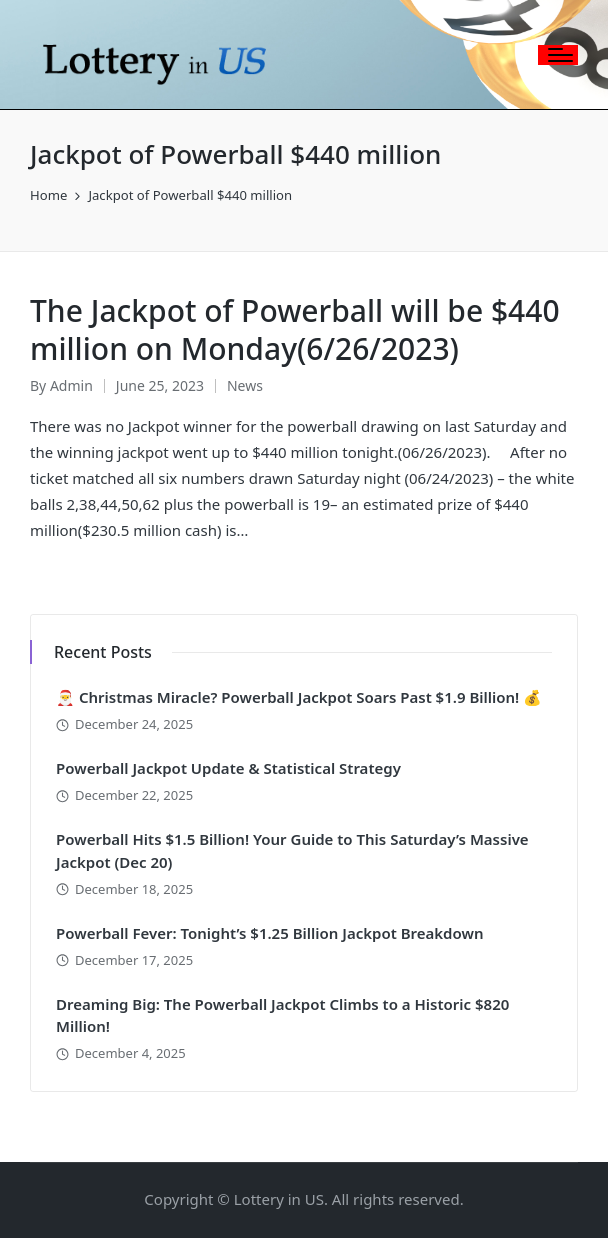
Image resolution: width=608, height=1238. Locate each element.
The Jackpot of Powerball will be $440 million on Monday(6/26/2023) (295, 329)
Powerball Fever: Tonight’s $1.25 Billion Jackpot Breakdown (270, 933)
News (245, 385)
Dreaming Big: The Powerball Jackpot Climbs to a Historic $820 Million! (282, 1015)
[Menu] (558, 55)
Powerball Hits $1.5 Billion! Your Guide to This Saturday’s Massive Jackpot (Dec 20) (292, 850)
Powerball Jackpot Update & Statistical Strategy (228, 768)
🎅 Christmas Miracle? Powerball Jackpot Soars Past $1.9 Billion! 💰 (299, 697)
